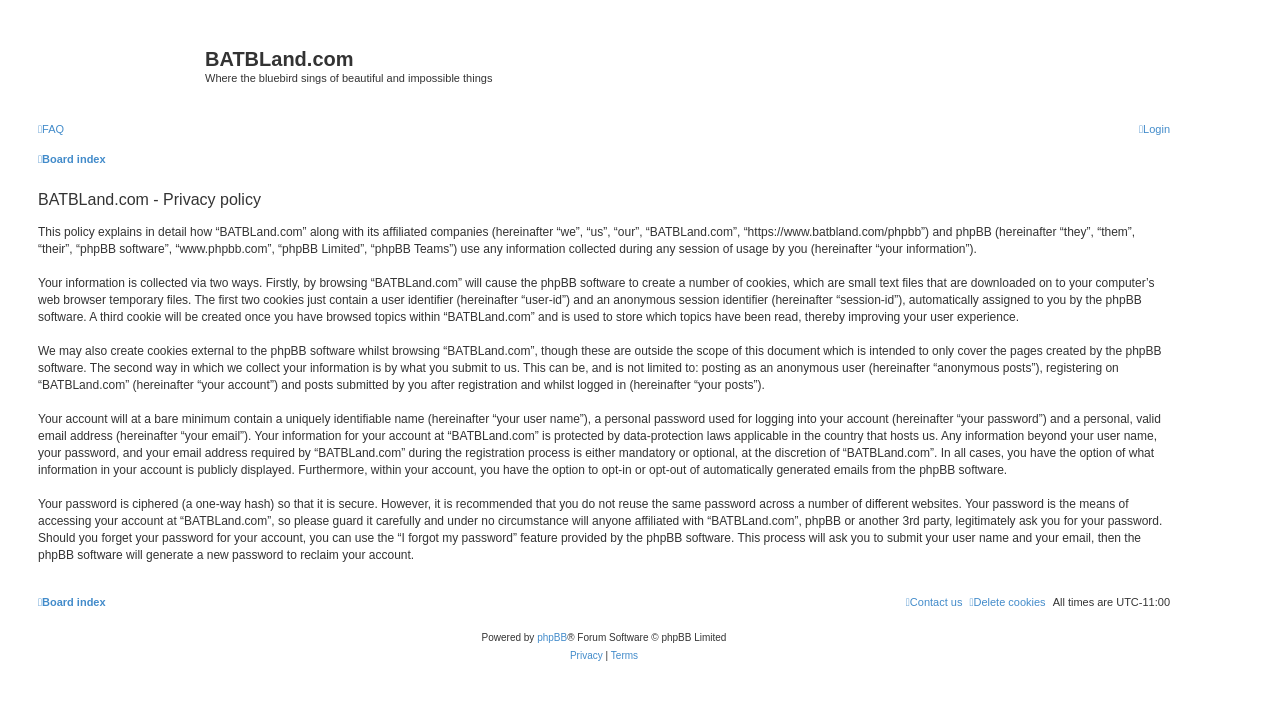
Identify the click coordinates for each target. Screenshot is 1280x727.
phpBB (552, 637)
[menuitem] (51, 129)
